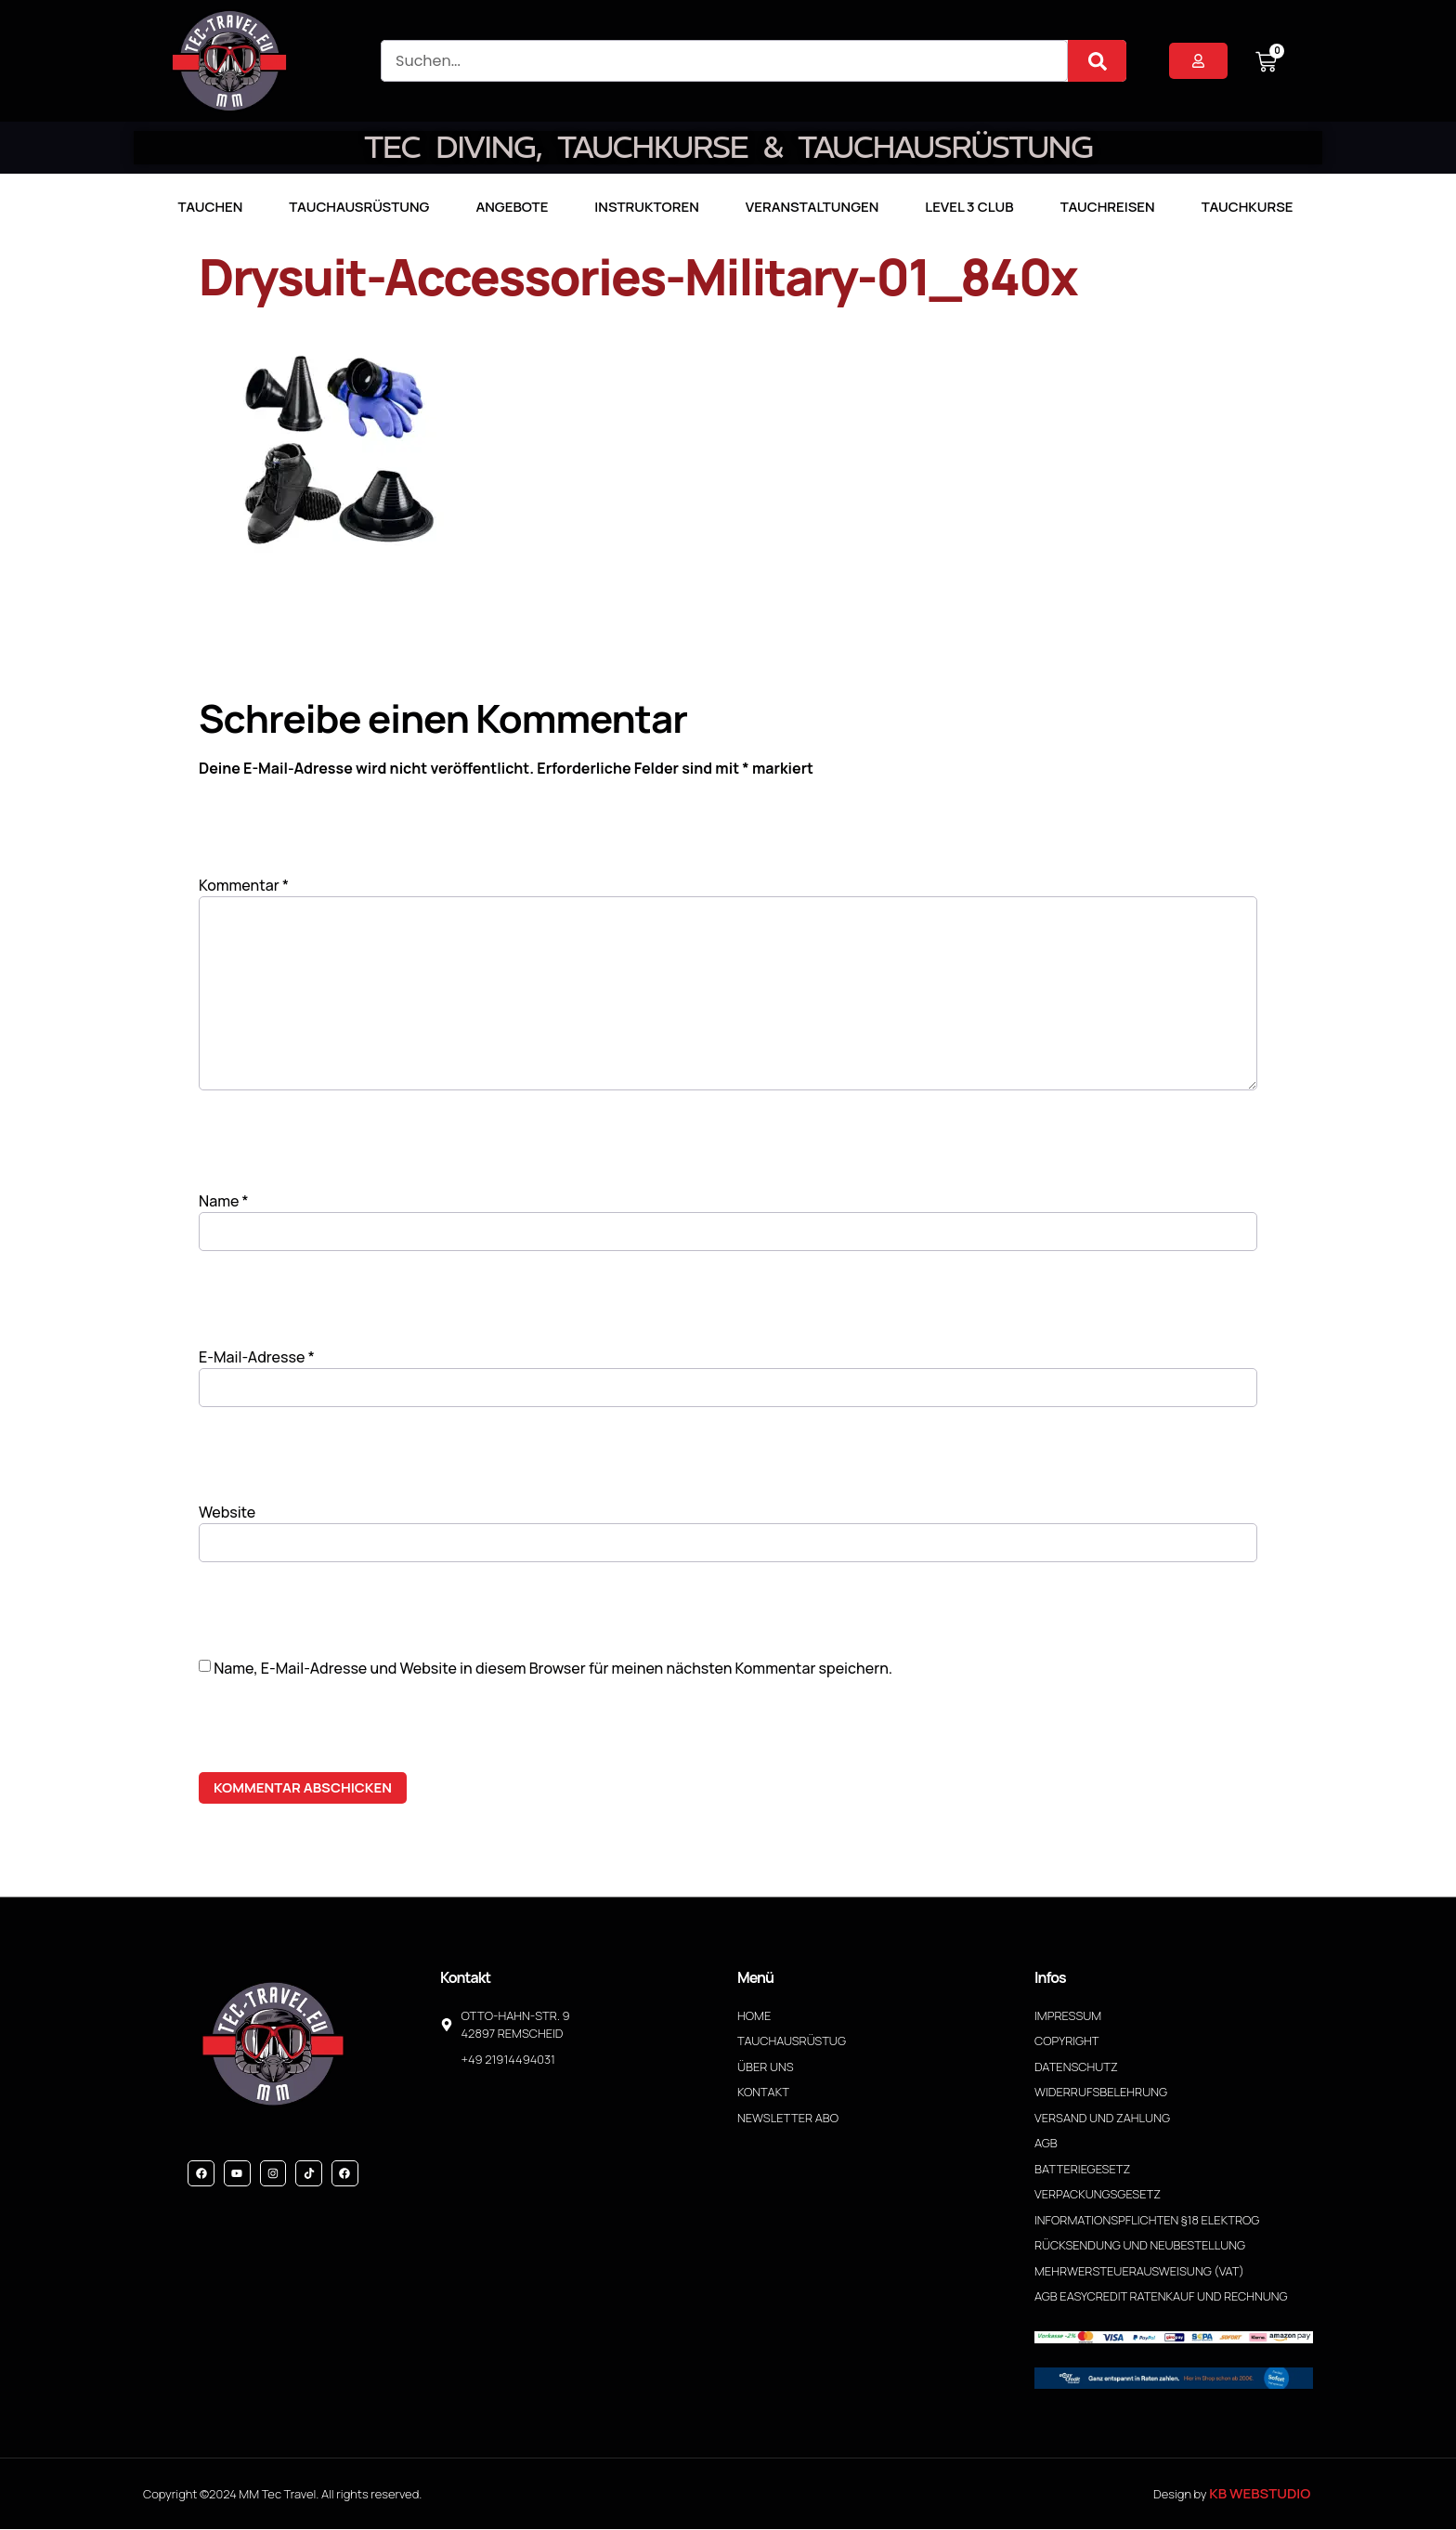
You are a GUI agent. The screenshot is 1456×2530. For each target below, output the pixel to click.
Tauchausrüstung (359, 206)
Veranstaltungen (812, 206)
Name (224, 1202)
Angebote (511, 206)
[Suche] (1097, 61)
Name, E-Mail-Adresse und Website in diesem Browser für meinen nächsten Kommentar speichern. (553, 1669)
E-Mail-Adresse (257, 1358)
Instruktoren (646, 206)
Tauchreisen (1107, 206)
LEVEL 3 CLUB (969, 206)
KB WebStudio (1259, 2494)
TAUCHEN (209, 206)
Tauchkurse (1248, 206)
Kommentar (244, 885)
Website (227, 1514)
